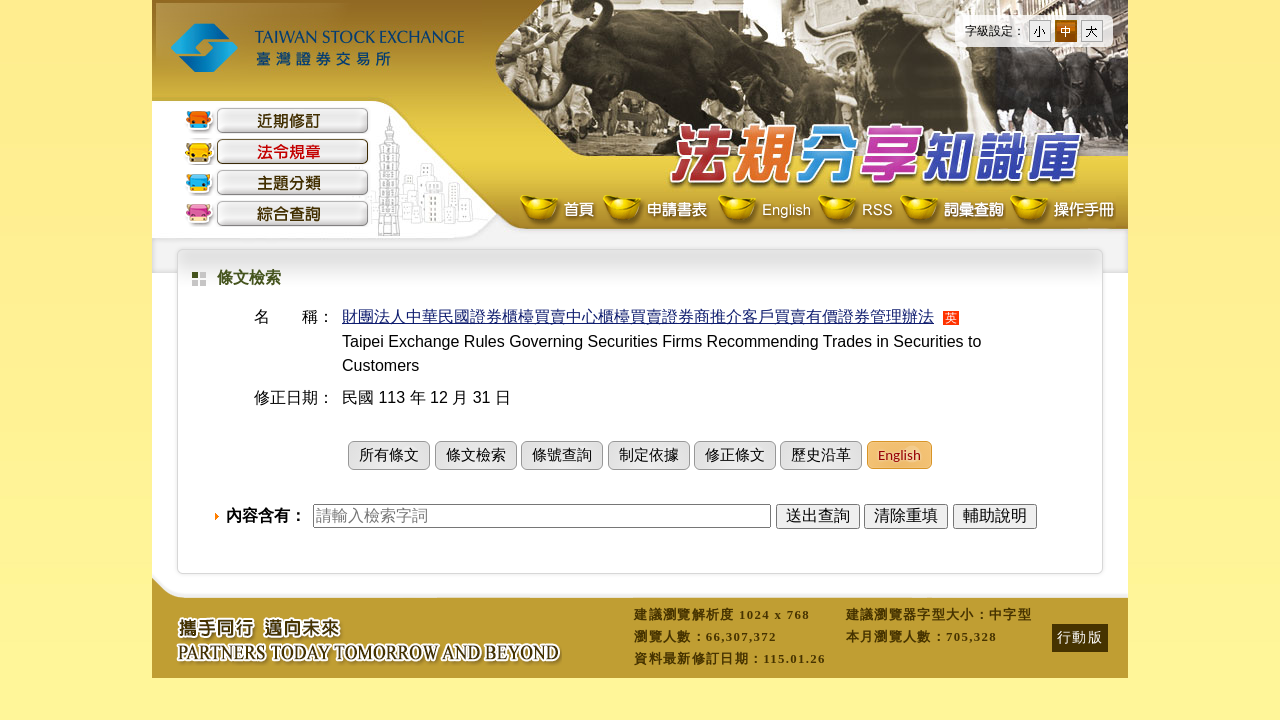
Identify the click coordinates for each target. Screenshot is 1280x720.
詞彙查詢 (951, 210)
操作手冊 (1061, 210)
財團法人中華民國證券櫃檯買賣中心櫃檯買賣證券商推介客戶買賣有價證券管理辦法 (638, 316)
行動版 (1080, 637)
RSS (855, 210)
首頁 (559, 210)
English (764, 210)
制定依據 (649, 455)
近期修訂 (277, 120)
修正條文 (735, 455)
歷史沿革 (821, 455)
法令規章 (277, 151)
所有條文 (389, 455)
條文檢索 (476, 455)
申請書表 (656, 210)
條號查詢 (562, 455)
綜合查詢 (277, 213)
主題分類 (277, 182)
